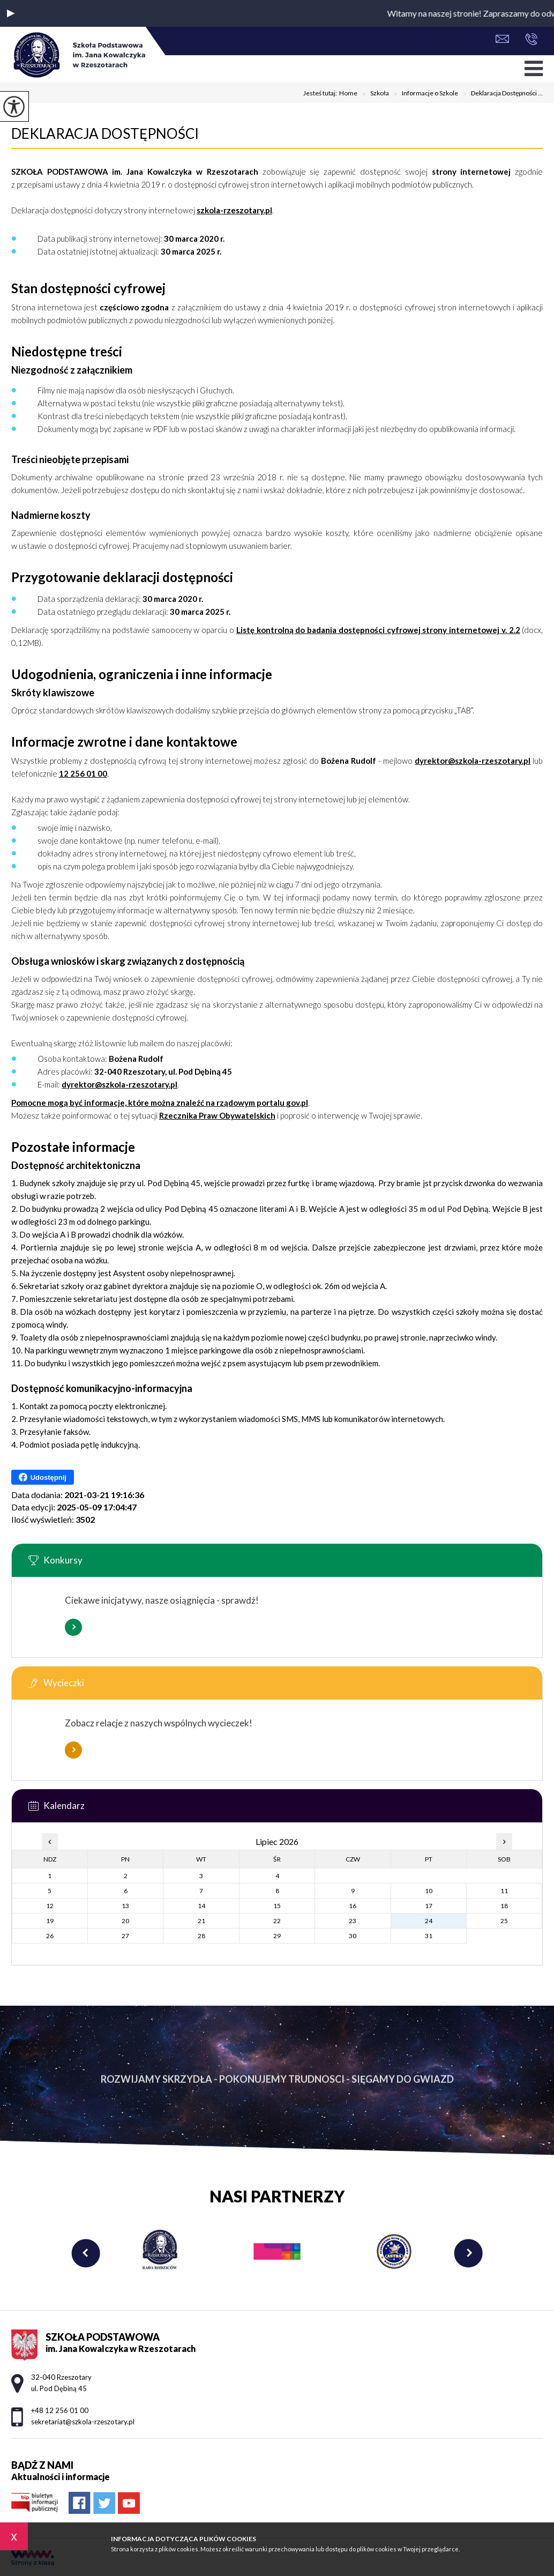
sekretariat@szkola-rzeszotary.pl (502, 39)
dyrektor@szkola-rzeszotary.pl (472, 760)
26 (50, 1936)
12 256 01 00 (83, 773)
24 (428, 1921)
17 (428, 1906)
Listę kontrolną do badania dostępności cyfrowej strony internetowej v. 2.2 (378, 630)
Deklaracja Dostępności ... (500, 94)
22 (277, 1921)
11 (504, 1891)
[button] (10, 13)
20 (125, 1921)
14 (201, 1906)
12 (50, 1906)
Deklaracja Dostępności (105, 133)
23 (352, 1921)
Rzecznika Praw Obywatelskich (217, 1115)
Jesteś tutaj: (321, 93)
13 (125, 1906)
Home (348, 93)
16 (352, 1906)
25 (504, 1921)
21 (201, 1921)
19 (50, 1921)
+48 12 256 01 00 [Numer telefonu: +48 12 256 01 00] (59, 2410)
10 (428, 1891)
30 (352, 1936)
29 (277, 1936)
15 (277, 1906)
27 (125, 1936)
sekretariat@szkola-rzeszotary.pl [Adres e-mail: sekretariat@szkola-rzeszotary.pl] (82, 2421)
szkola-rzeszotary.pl (234, 210)
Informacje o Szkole (423, 94)
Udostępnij (42, 1477)
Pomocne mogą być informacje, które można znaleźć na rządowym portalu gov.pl (159, 1102)
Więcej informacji (73, 1627)
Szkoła (373, 94)
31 (428, 1936)
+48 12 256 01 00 (531, 39)
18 (504, 1906)
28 (201, 1936)
